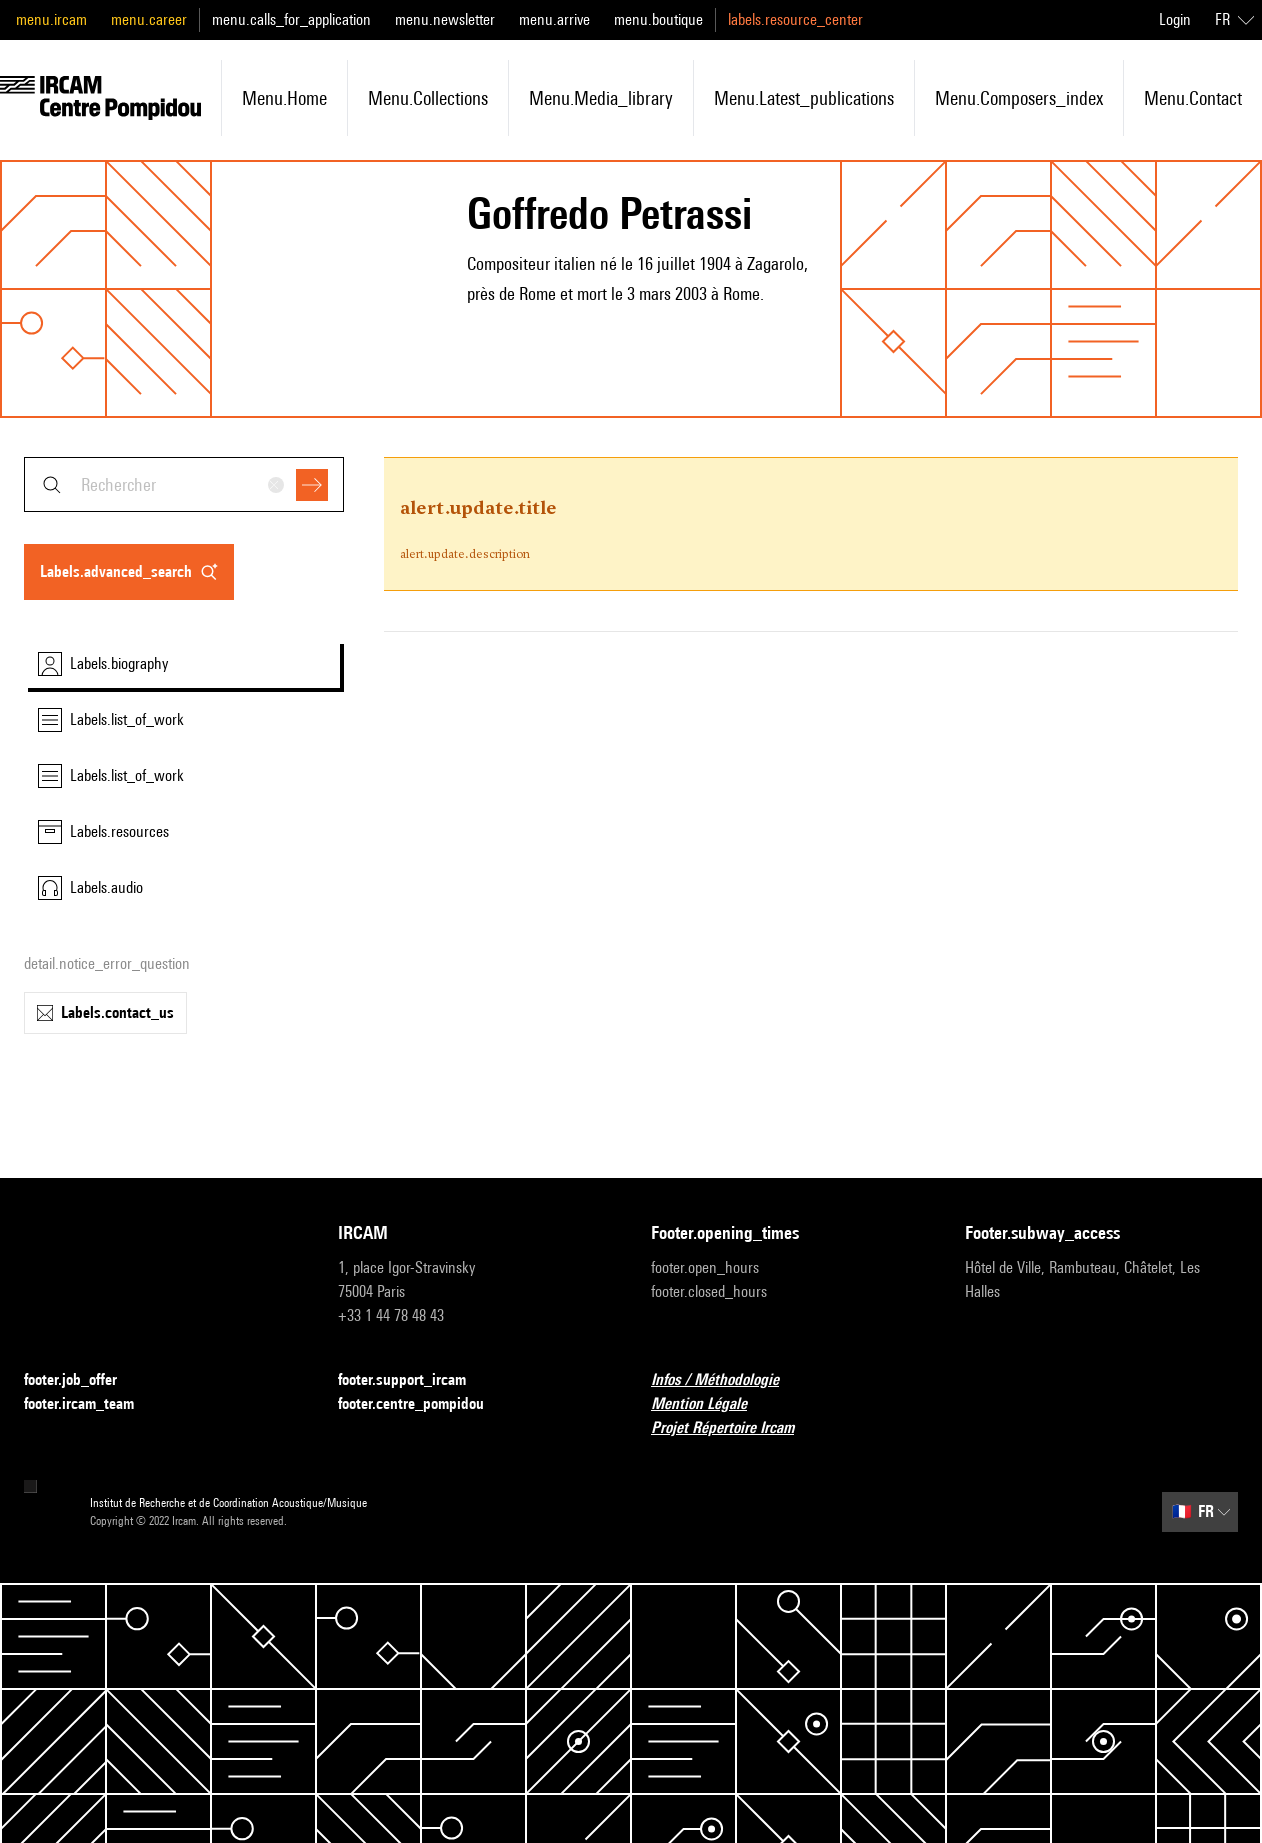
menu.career (149, 19)
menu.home (284, 98)
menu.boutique (658, 19)
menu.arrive (554, 19)
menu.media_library (601, 98)
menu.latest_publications (804, 98)
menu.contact (1193, 98)
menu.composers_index (1019, 98)
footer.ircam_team (91, 1404)
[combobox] (184, 484)
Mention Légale (711, 1404)
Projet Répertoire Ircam (734, 1428)
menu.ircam (51, 19)
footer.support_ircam (414, 1380)
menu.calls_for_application (291, 19)
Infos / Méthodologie (727, 1380)
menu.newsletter (445, 19)
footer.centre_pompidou (423, 1404)
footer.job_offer (82, 1380)
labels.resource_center (795, 19)
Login (1175, 19)
